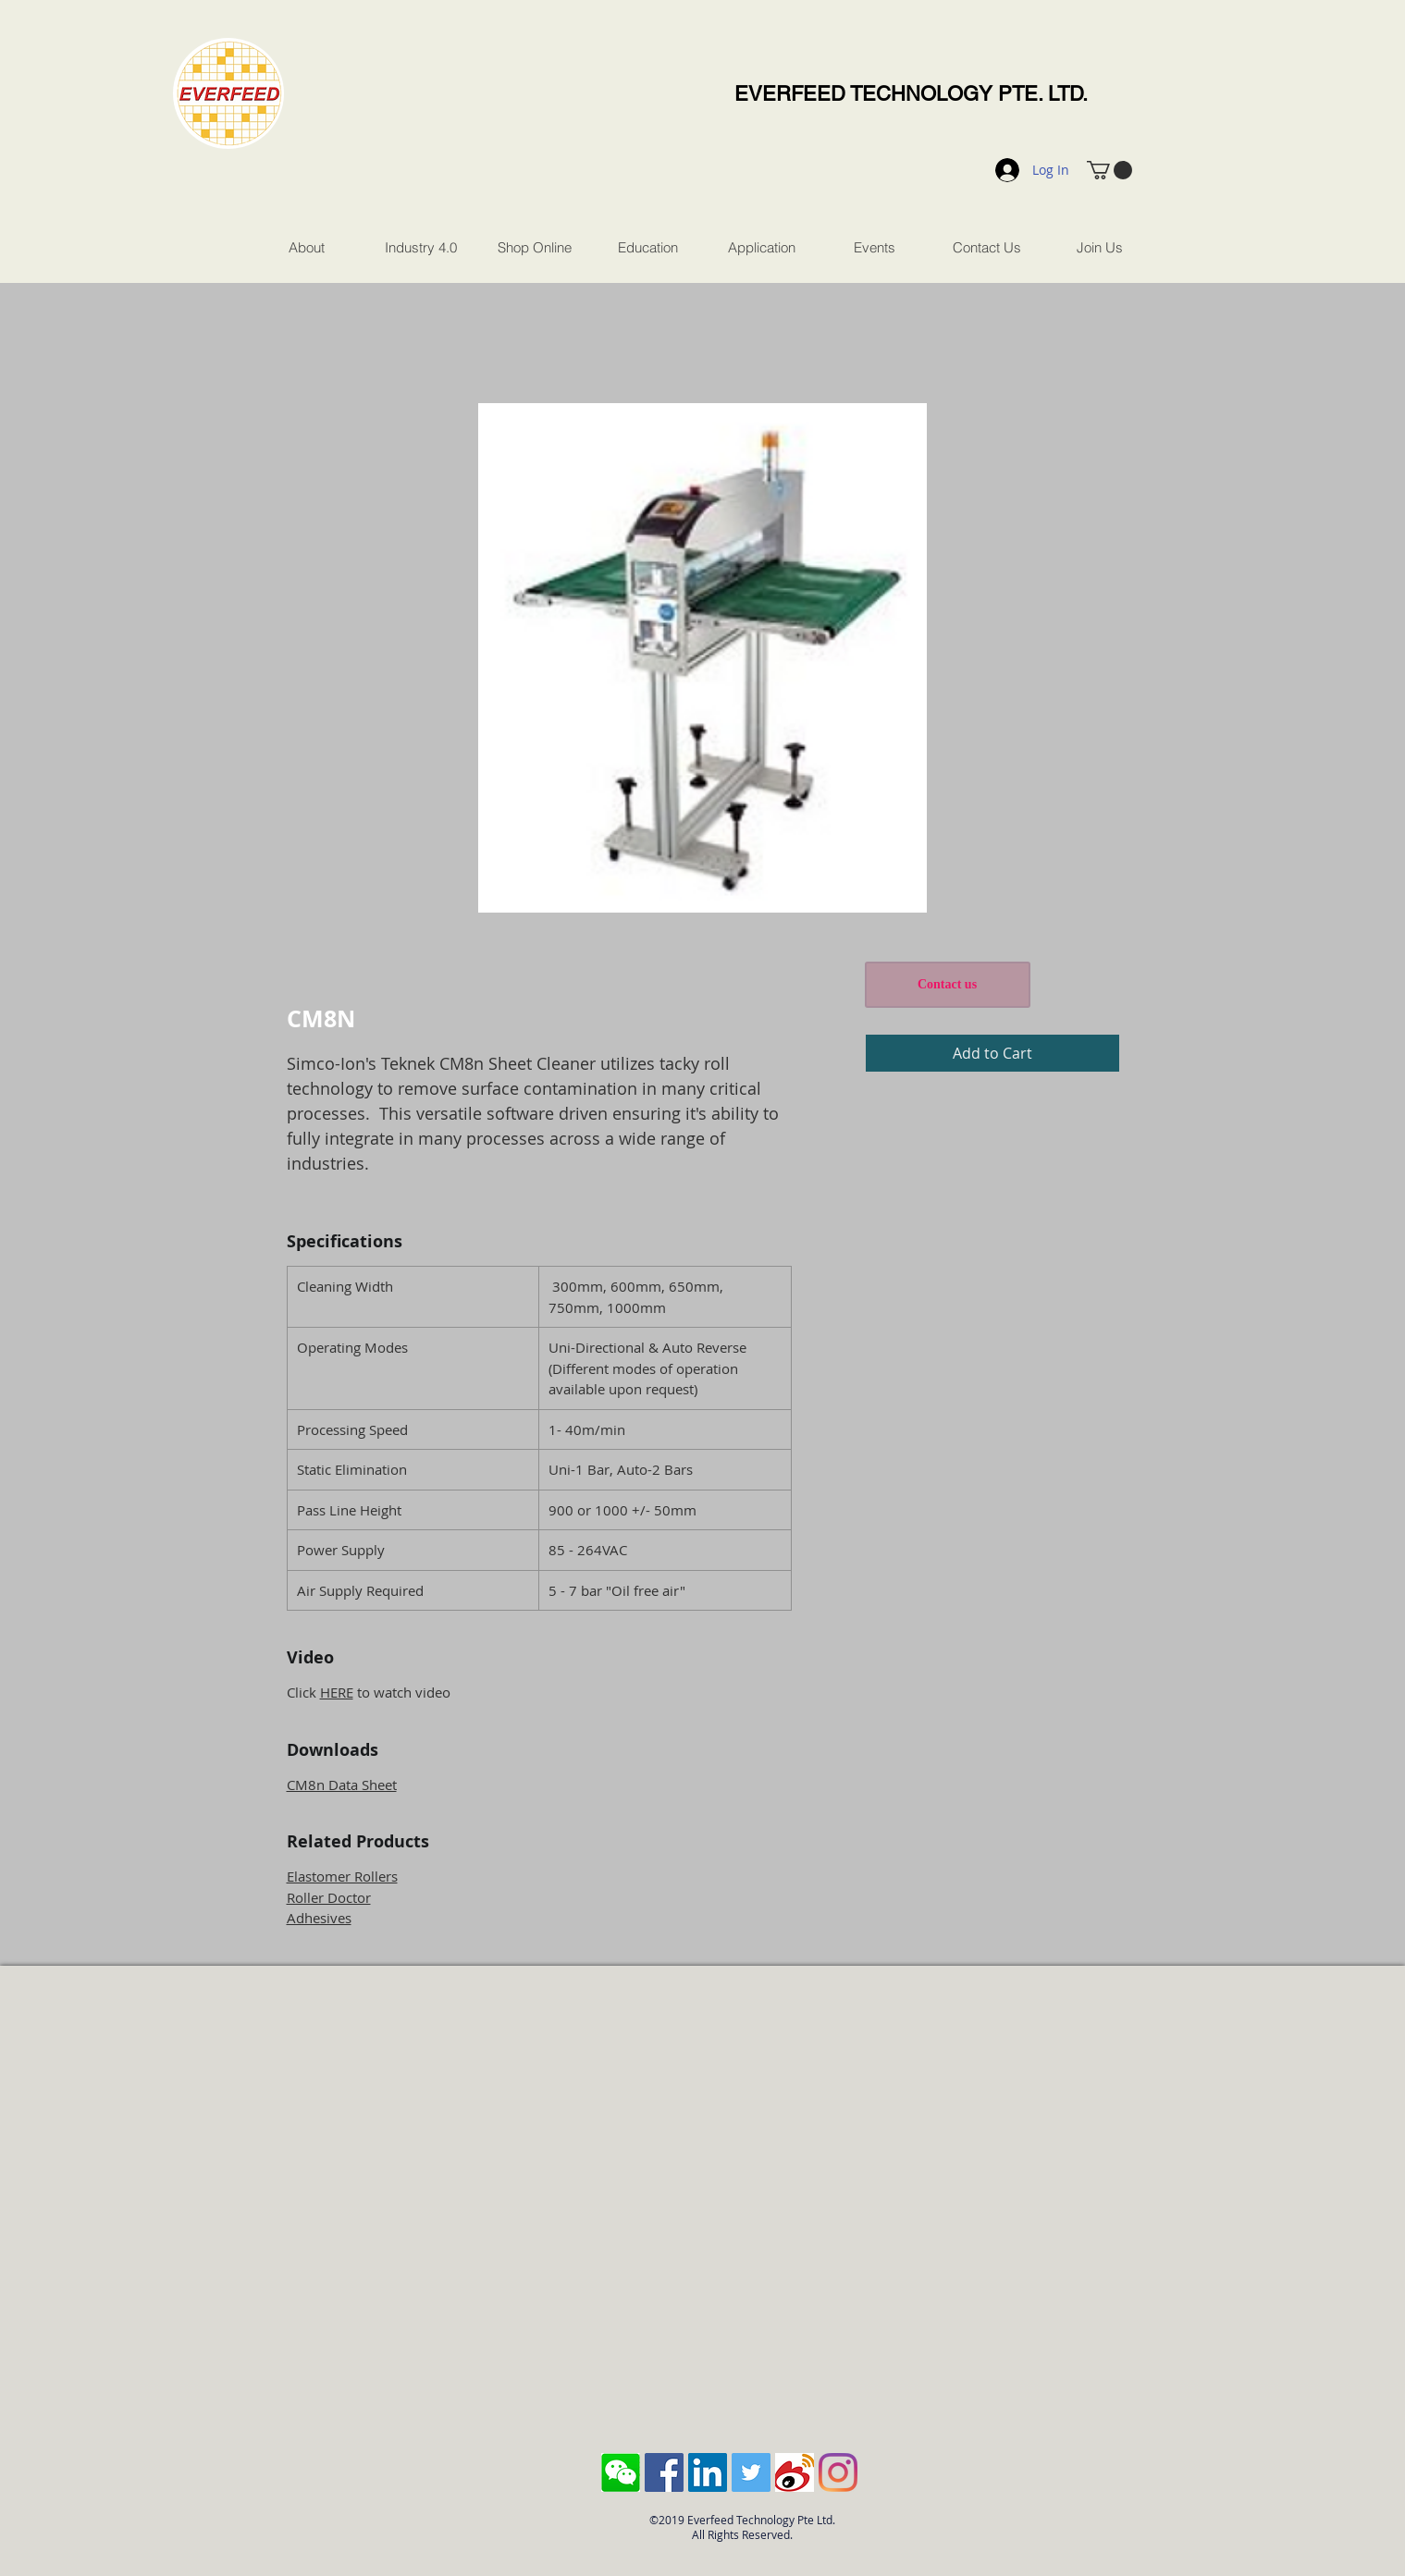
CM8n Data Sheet (342, 1784)
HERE (336, 1692)
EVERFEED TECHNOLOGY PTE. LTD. (911, 93)
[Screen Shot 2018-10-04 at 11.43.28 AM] (620, 2472)
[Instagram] (838, 2472)
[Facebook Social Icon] (664, 2472)
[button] (1109, 170)
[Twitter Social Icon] (751, 2472)
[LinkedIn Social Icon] (707, 2472)
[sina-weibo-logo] (794, 2472)
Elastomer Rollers (342, 1876)
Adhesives (319, 1917)
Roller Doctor (329, 1897)
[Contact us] (947, 985)
